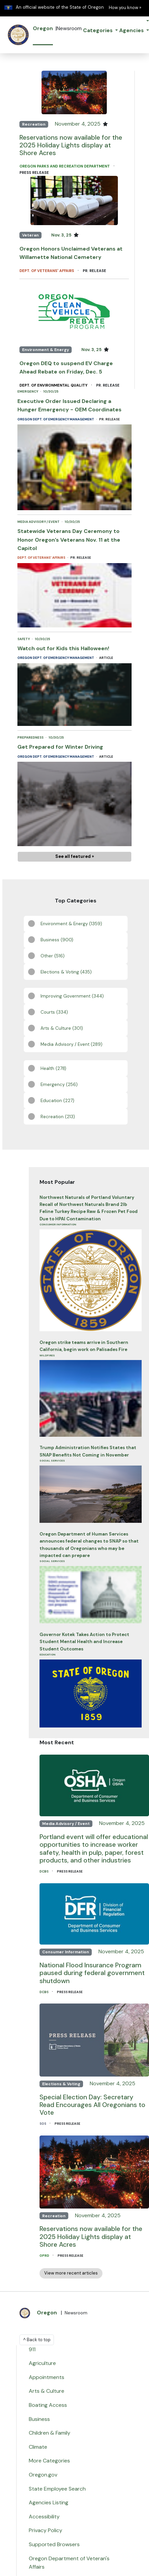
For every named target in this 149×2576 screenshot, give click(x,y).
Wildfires (47, 1355)
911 (32, 2349)
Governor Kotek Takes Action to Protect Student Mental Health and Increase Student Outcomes (84, 1642)
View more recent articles (71, 2273)
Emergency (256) (59, 1084)
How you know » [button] (125, 7)
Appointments (46, 2377)
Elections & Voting (61, 2084)
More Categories (49, 2460)
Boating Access (48, 2405)
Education (48, 1654)
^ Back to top (37, 2340)
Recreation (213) (58, 1117)
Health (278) (53, 1068)
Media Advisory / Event (38, 522)
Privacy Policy (45, 2530)
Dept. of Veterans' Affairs (47, 270)
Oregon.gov (43, 2474)
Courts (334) (54, 1012)
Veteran (30, 235)
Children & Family (49, 2432)
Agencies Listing (48, 2502)
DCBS (44, 1871)
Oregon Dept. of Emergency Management (56, 419)
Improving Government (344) (72, 996)
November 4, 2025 (78, 123)
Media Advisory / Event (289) (71, 1044)
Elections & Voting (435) (66, 972)
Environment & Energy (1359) (71, 924)
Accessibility (44, 2516)
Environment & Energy (45, 349)
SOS (43, 2123)
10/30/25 (51, 391)
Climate (38, 2446)
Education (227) (57, 1100)
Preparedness (30, 737)
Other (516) (53, 956)
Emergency (28, 391)
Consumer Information (58, 1224)
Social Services (52, 1460)
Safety (23, 639)
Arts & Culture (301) (62, 1028)
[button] (100, 30)
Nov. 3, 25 (61, 235)
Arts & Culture (46, 2390)
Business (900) (57, 940)
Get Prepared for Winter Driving (60, 746)
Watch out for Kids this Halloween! (63, 648)
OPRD (45, 2255)
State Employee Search (57, 2488)
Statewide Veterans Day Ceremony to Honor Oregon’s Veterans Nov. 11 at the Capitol (68, 540)
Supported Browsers (54, 2544)
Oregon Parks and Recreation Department (65, 166)
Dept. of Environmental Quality (53, 385)
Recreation (34, 124)
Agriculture (42, 2363)
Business (39, 2419)
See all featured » (74, 856)
